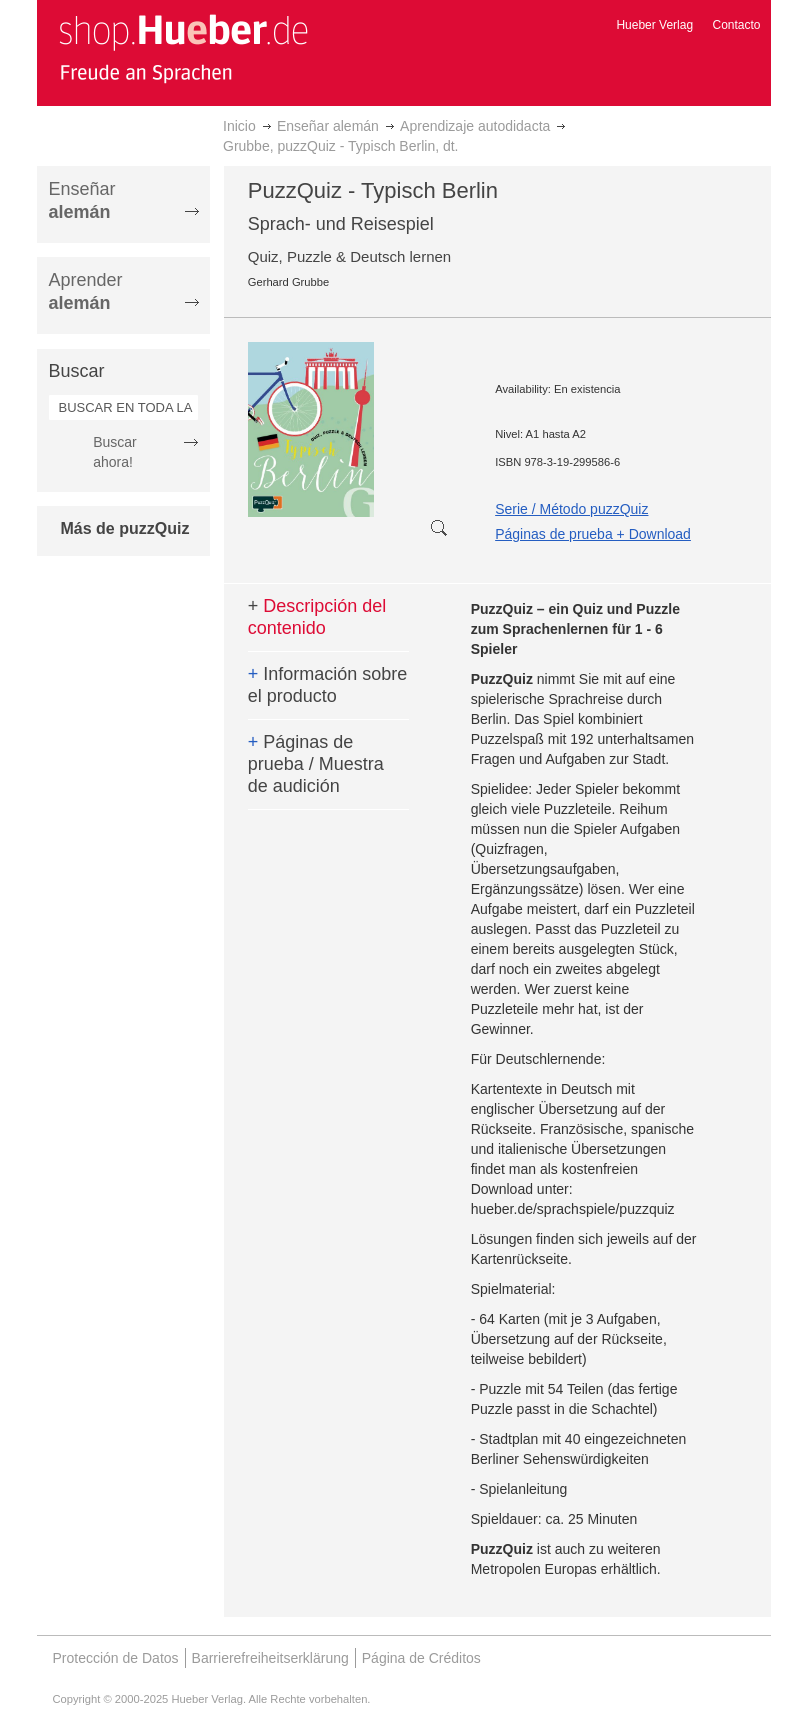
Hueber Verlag (654, 25)
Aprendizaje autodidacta (475, 126)
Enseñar (82, 200)
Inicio (239, 126)
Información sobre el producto (328, 685)
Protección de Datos (116, 1658)
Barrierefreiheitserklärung (270, 1658)
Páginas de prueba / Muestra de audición (316, 763)
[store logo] (183, 48)
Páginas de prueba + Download (593, 534)
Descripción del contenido (317, 617)
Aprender (86, 291)
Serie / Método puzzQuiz (571, 509)
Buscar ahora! (115, 452)
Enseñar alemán (328, 126)
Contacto (736, 25)
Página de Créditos (421, 1658)
